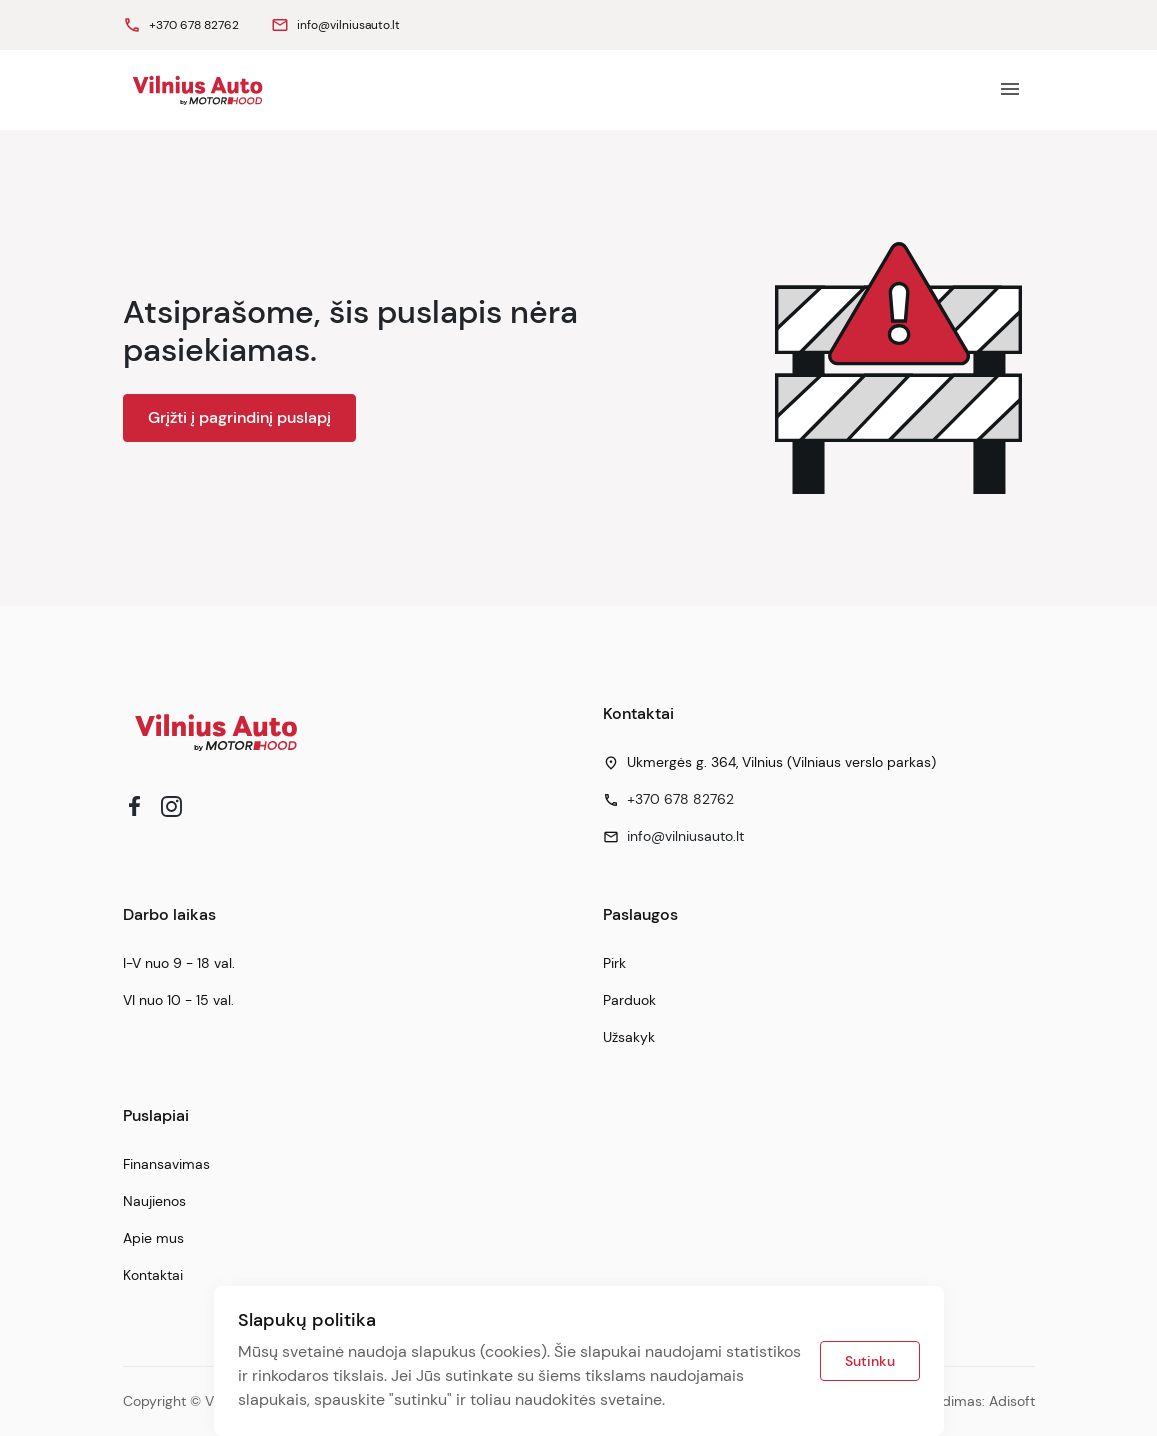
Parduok (629, 1000)
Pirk (614, 963)
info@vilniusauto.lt (685, 836)
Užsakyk (629, 1037)
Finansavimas (166, 1164)
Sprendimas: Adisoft (969, 1401)
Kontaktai (153, 1275)
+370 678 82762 (680, 799)
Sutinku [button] (870, 1361)
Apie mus (153, 1238)
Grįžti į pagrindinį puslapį (239, 417)
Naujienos (154, 1201)
